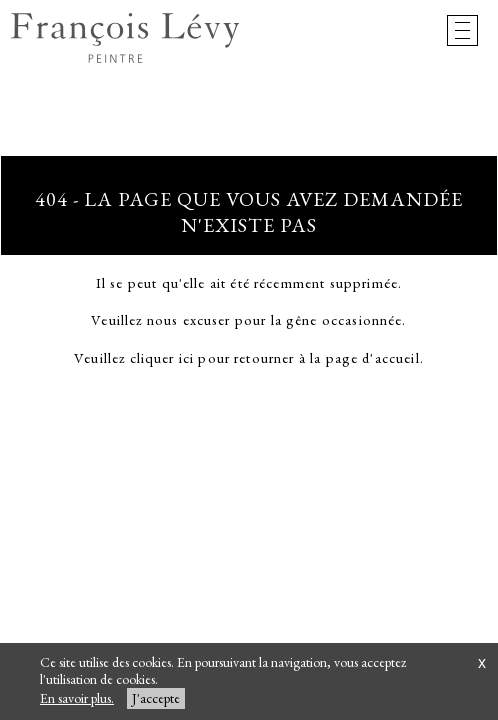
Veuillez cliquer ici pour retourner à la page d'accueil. (249, 357)
